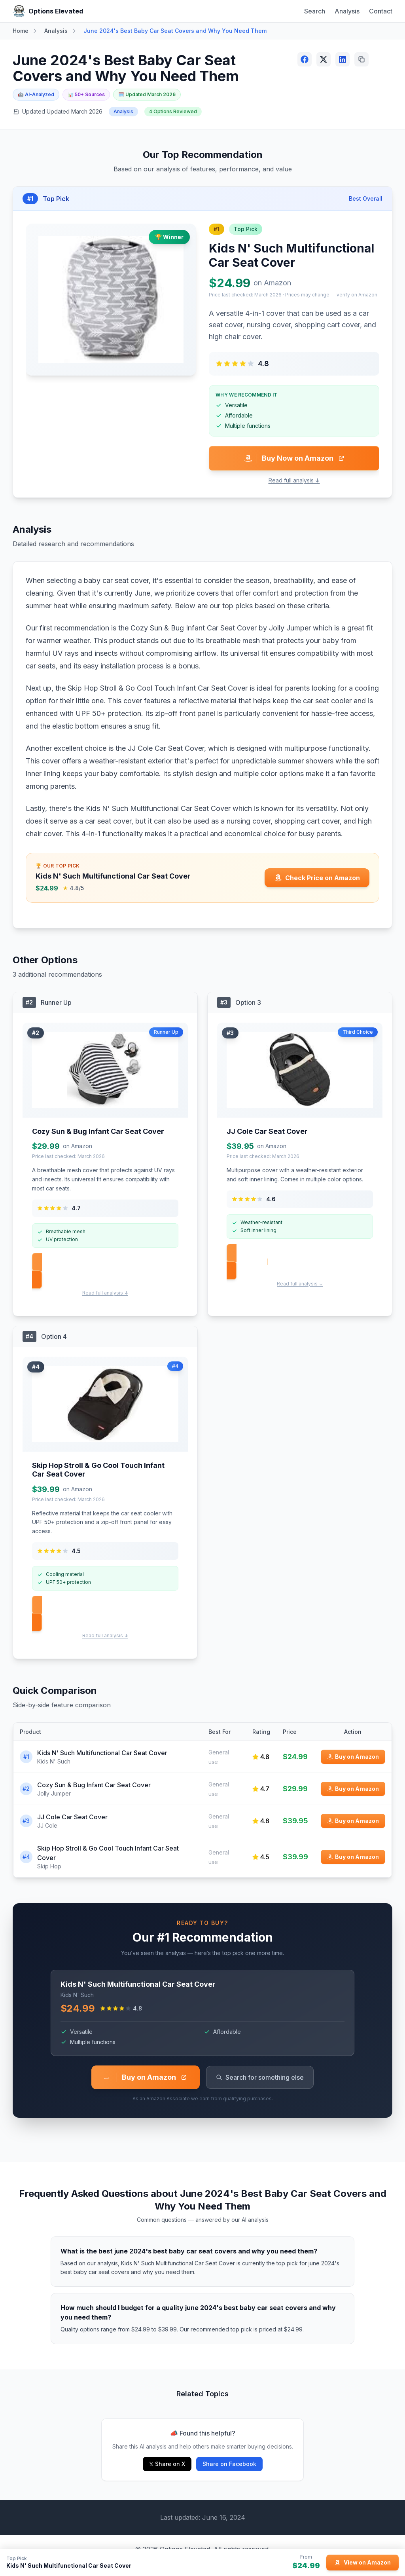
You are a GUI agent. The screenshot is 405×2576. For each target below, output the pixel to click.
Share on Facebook (229, 2463)
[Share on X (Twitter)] (323, 59)
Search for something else (260, 2077)
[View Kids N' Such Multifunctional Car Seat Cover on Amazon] (362, 2562)
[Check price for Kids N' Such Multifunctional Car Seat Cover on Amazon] (317, 877)
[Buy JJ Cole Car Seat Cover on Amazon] (353, 1821)
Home (20, 30)
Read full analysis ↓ (294, 480)
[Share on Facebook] (304, 59)
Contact (380, 11)
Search (314, 11)
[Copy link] (361, 59)
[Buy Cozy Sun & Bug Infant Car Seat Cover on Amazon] (353, 1789)
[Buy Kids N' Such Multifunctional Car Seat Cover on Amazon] (353, 1757)
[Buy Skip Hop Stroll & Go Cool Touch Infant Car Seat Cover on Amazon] (353, 1857)
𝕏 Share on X (167, 2463)
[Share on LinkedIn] (342, 59)
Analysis (347, 11)
